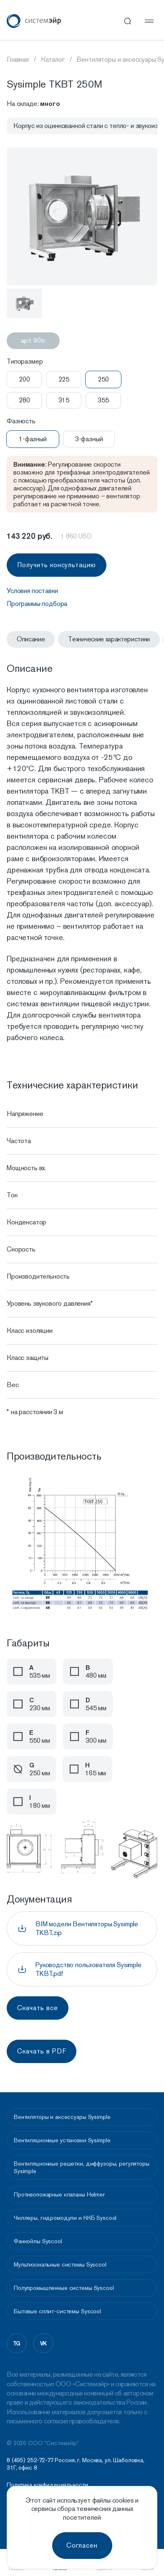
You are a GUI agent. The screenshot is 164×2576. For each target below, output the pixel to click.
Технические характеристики (109, 639)
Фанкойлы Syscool (38, 2241)
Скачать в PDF (41, 2051)
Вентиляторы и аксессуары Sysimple (62, 2117)
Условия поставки (32, 591)
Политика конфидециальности (47, 2484)
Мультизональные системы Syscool (60, 2264)
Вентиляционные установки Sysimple (62, 2140)
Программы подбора (37, 604)
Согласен (82, 2545)
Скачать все (37, 2007)
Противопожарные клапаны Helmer (59, 2194)
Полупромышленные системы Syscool (64, 2288)
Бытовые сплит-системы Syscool (57, 2311)
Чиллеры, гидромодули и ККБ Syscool (65, 2218)
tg (17, 2343)
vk (43, 2343)
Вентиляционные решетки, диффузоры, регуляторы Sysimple (81, 2167)
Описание (31, 639)
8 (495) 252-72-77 (30, 2460)
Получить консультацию (56, 564)
